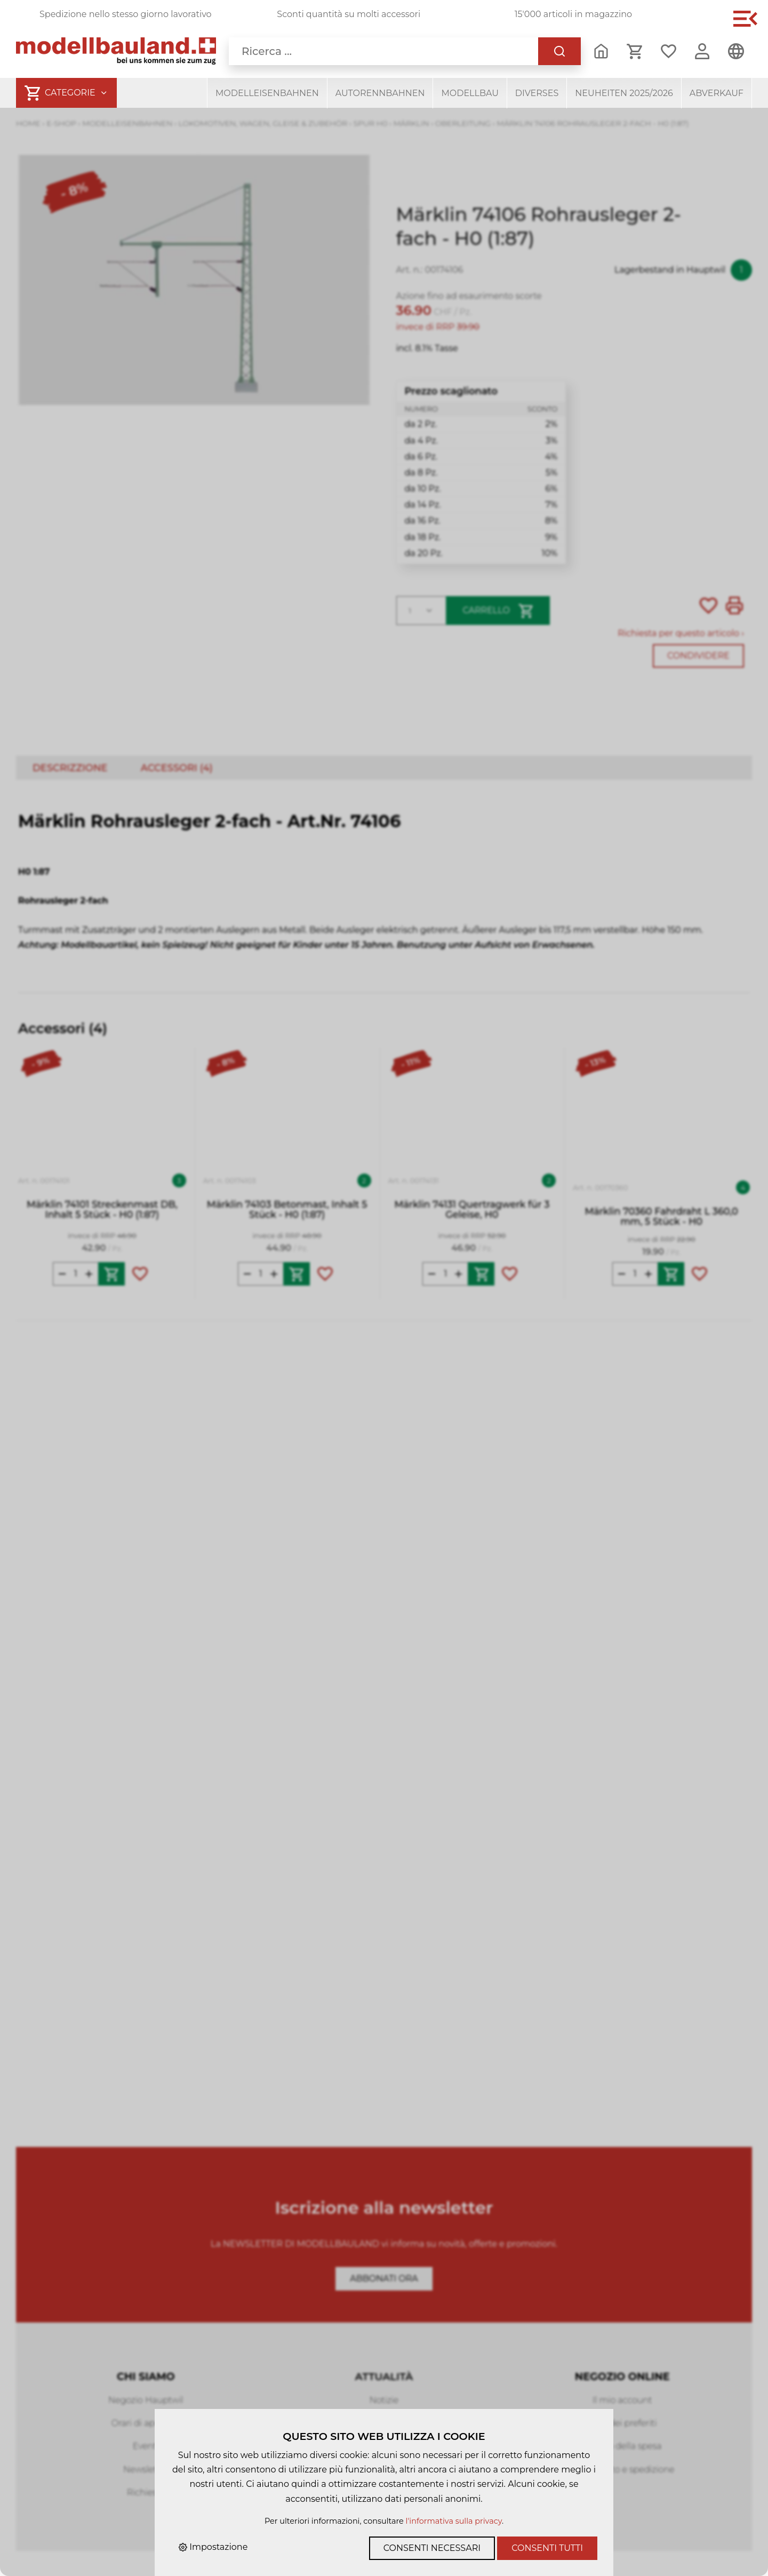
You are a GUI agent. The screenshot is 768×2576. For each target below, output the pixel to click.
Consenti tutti (547, 2548)
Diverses (536, 93)
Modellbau (469, 93)
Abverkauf (716, 93)
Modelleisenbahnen (267, 93)
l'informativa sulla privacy (454, 2521)
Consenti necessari (432, 2548)
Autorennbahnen (380, 93)
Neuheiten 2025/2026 (624, 93)
